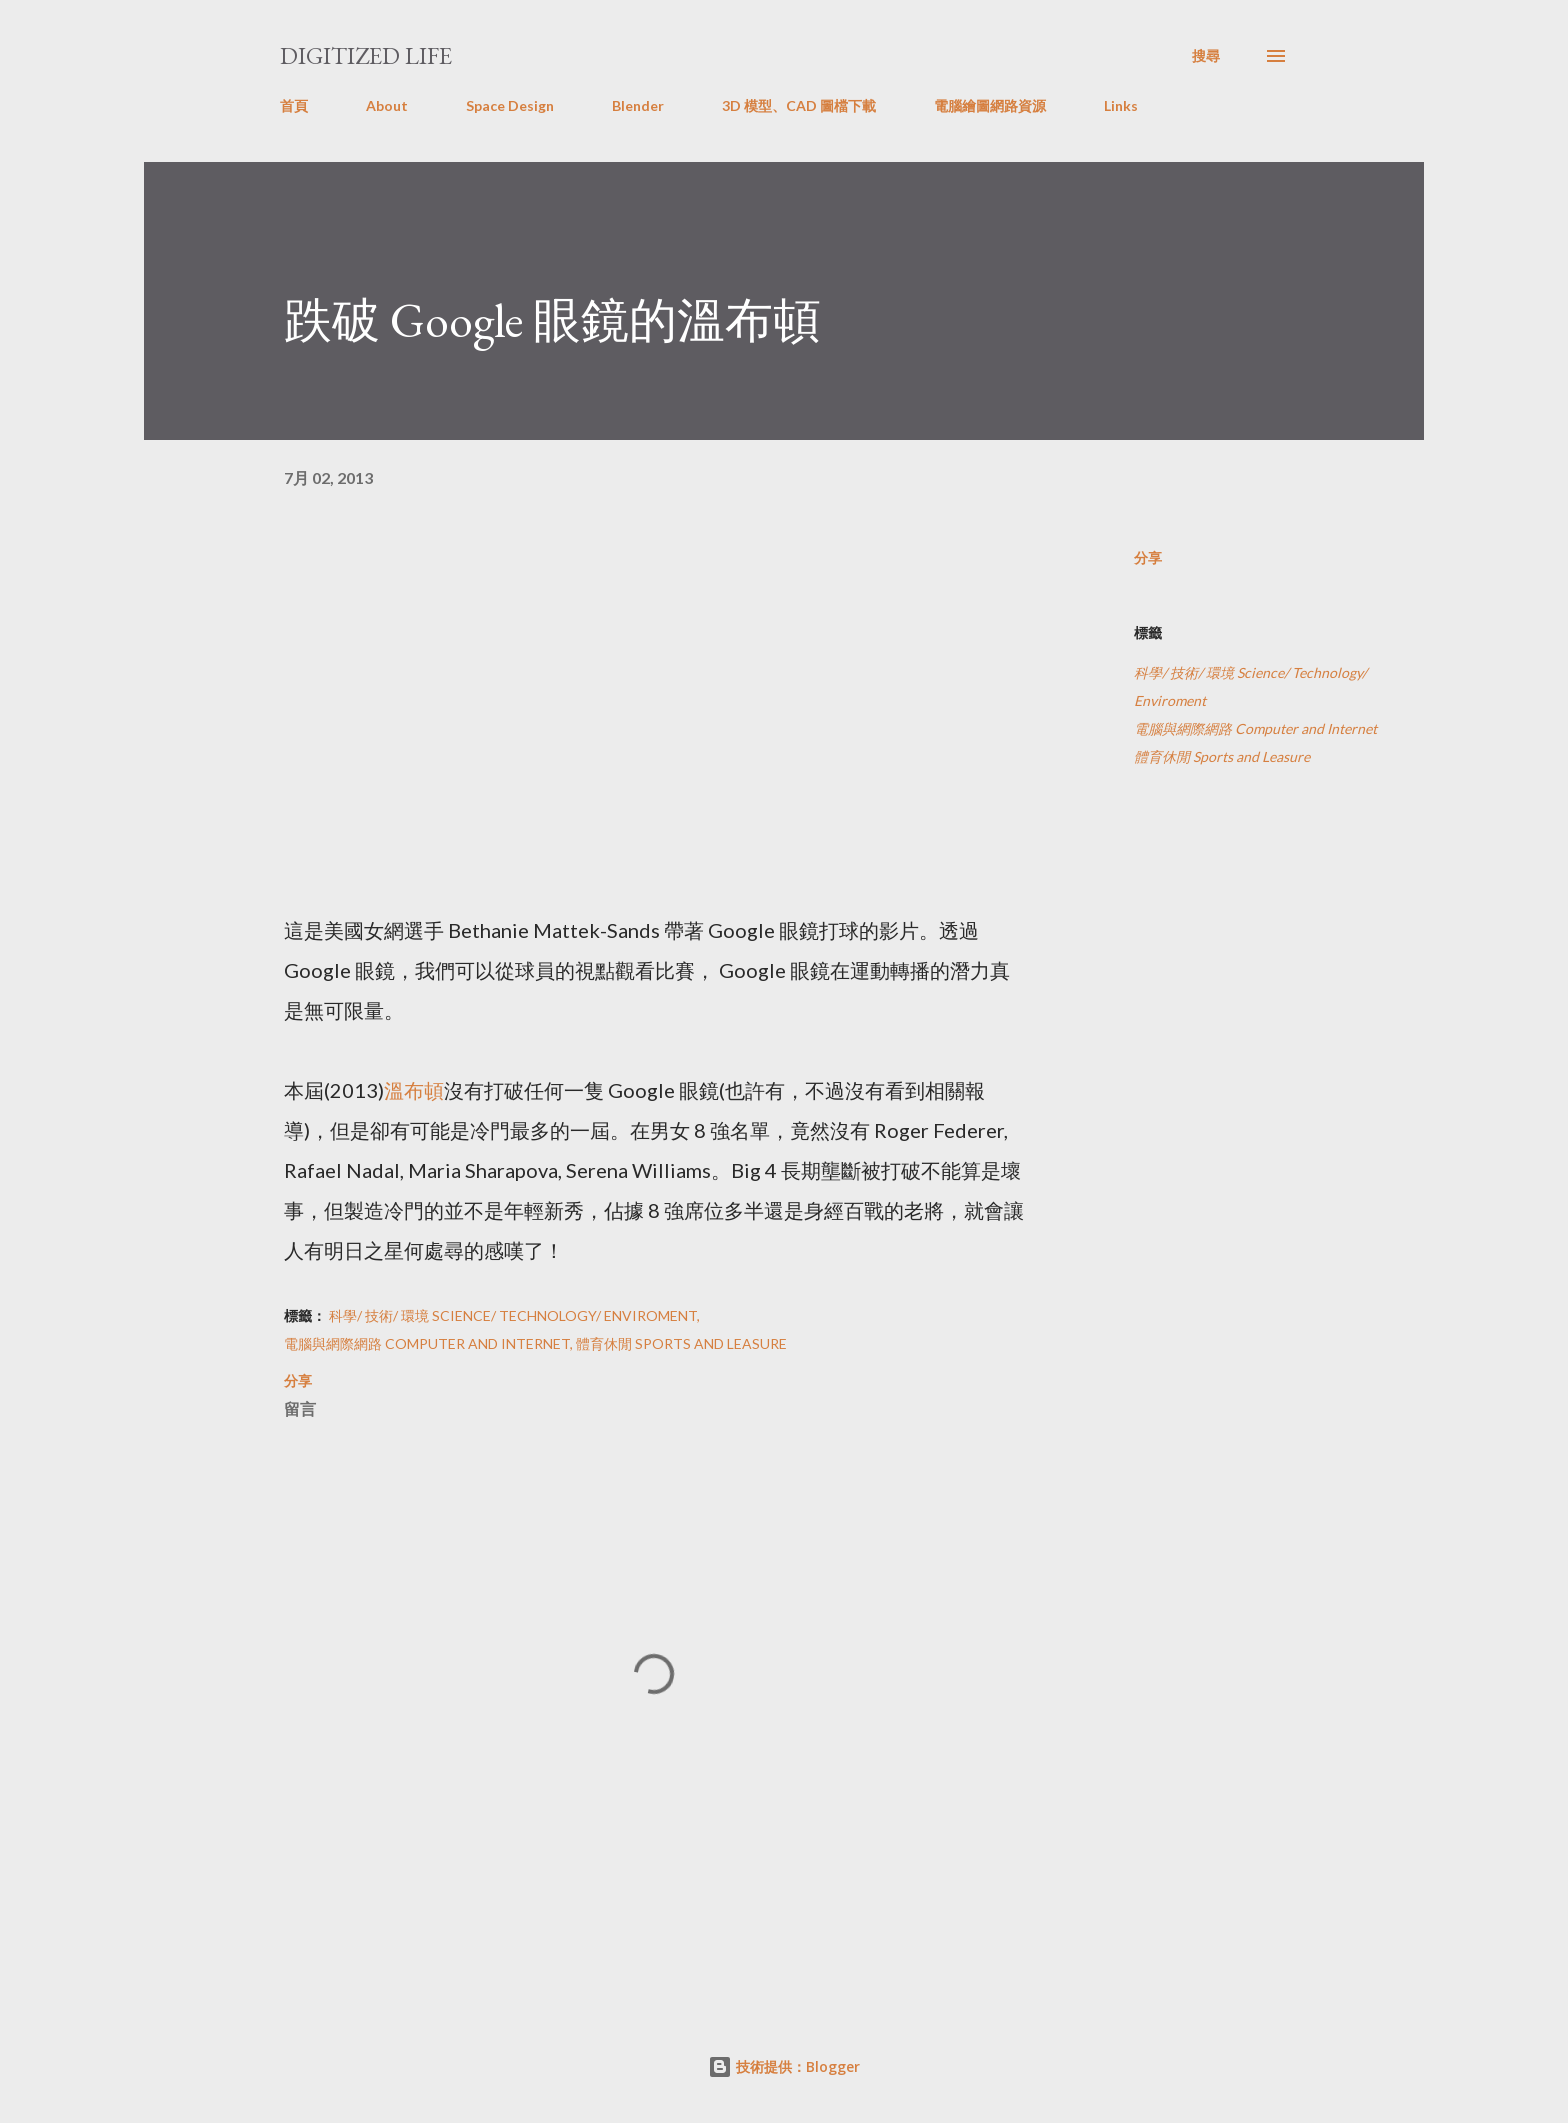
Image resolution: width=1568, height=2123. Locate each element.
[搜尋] (1206, 56)
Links (1121, 105)
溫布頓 (414, 1090)
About (387, 105)
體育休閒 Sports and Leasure (1222, 756)
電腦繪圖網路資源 (990, 105)
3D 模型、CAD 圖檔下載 (799, 105)
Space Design (510, 105)
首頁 (294, 105)
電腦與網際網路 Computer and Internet (1255, 728)
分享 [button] (1148, 557)
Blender (638, 105)
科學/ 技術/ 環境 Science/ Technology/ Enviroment (1250, 686)
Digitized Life (366, 55)
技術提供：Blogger (784, 2066)
